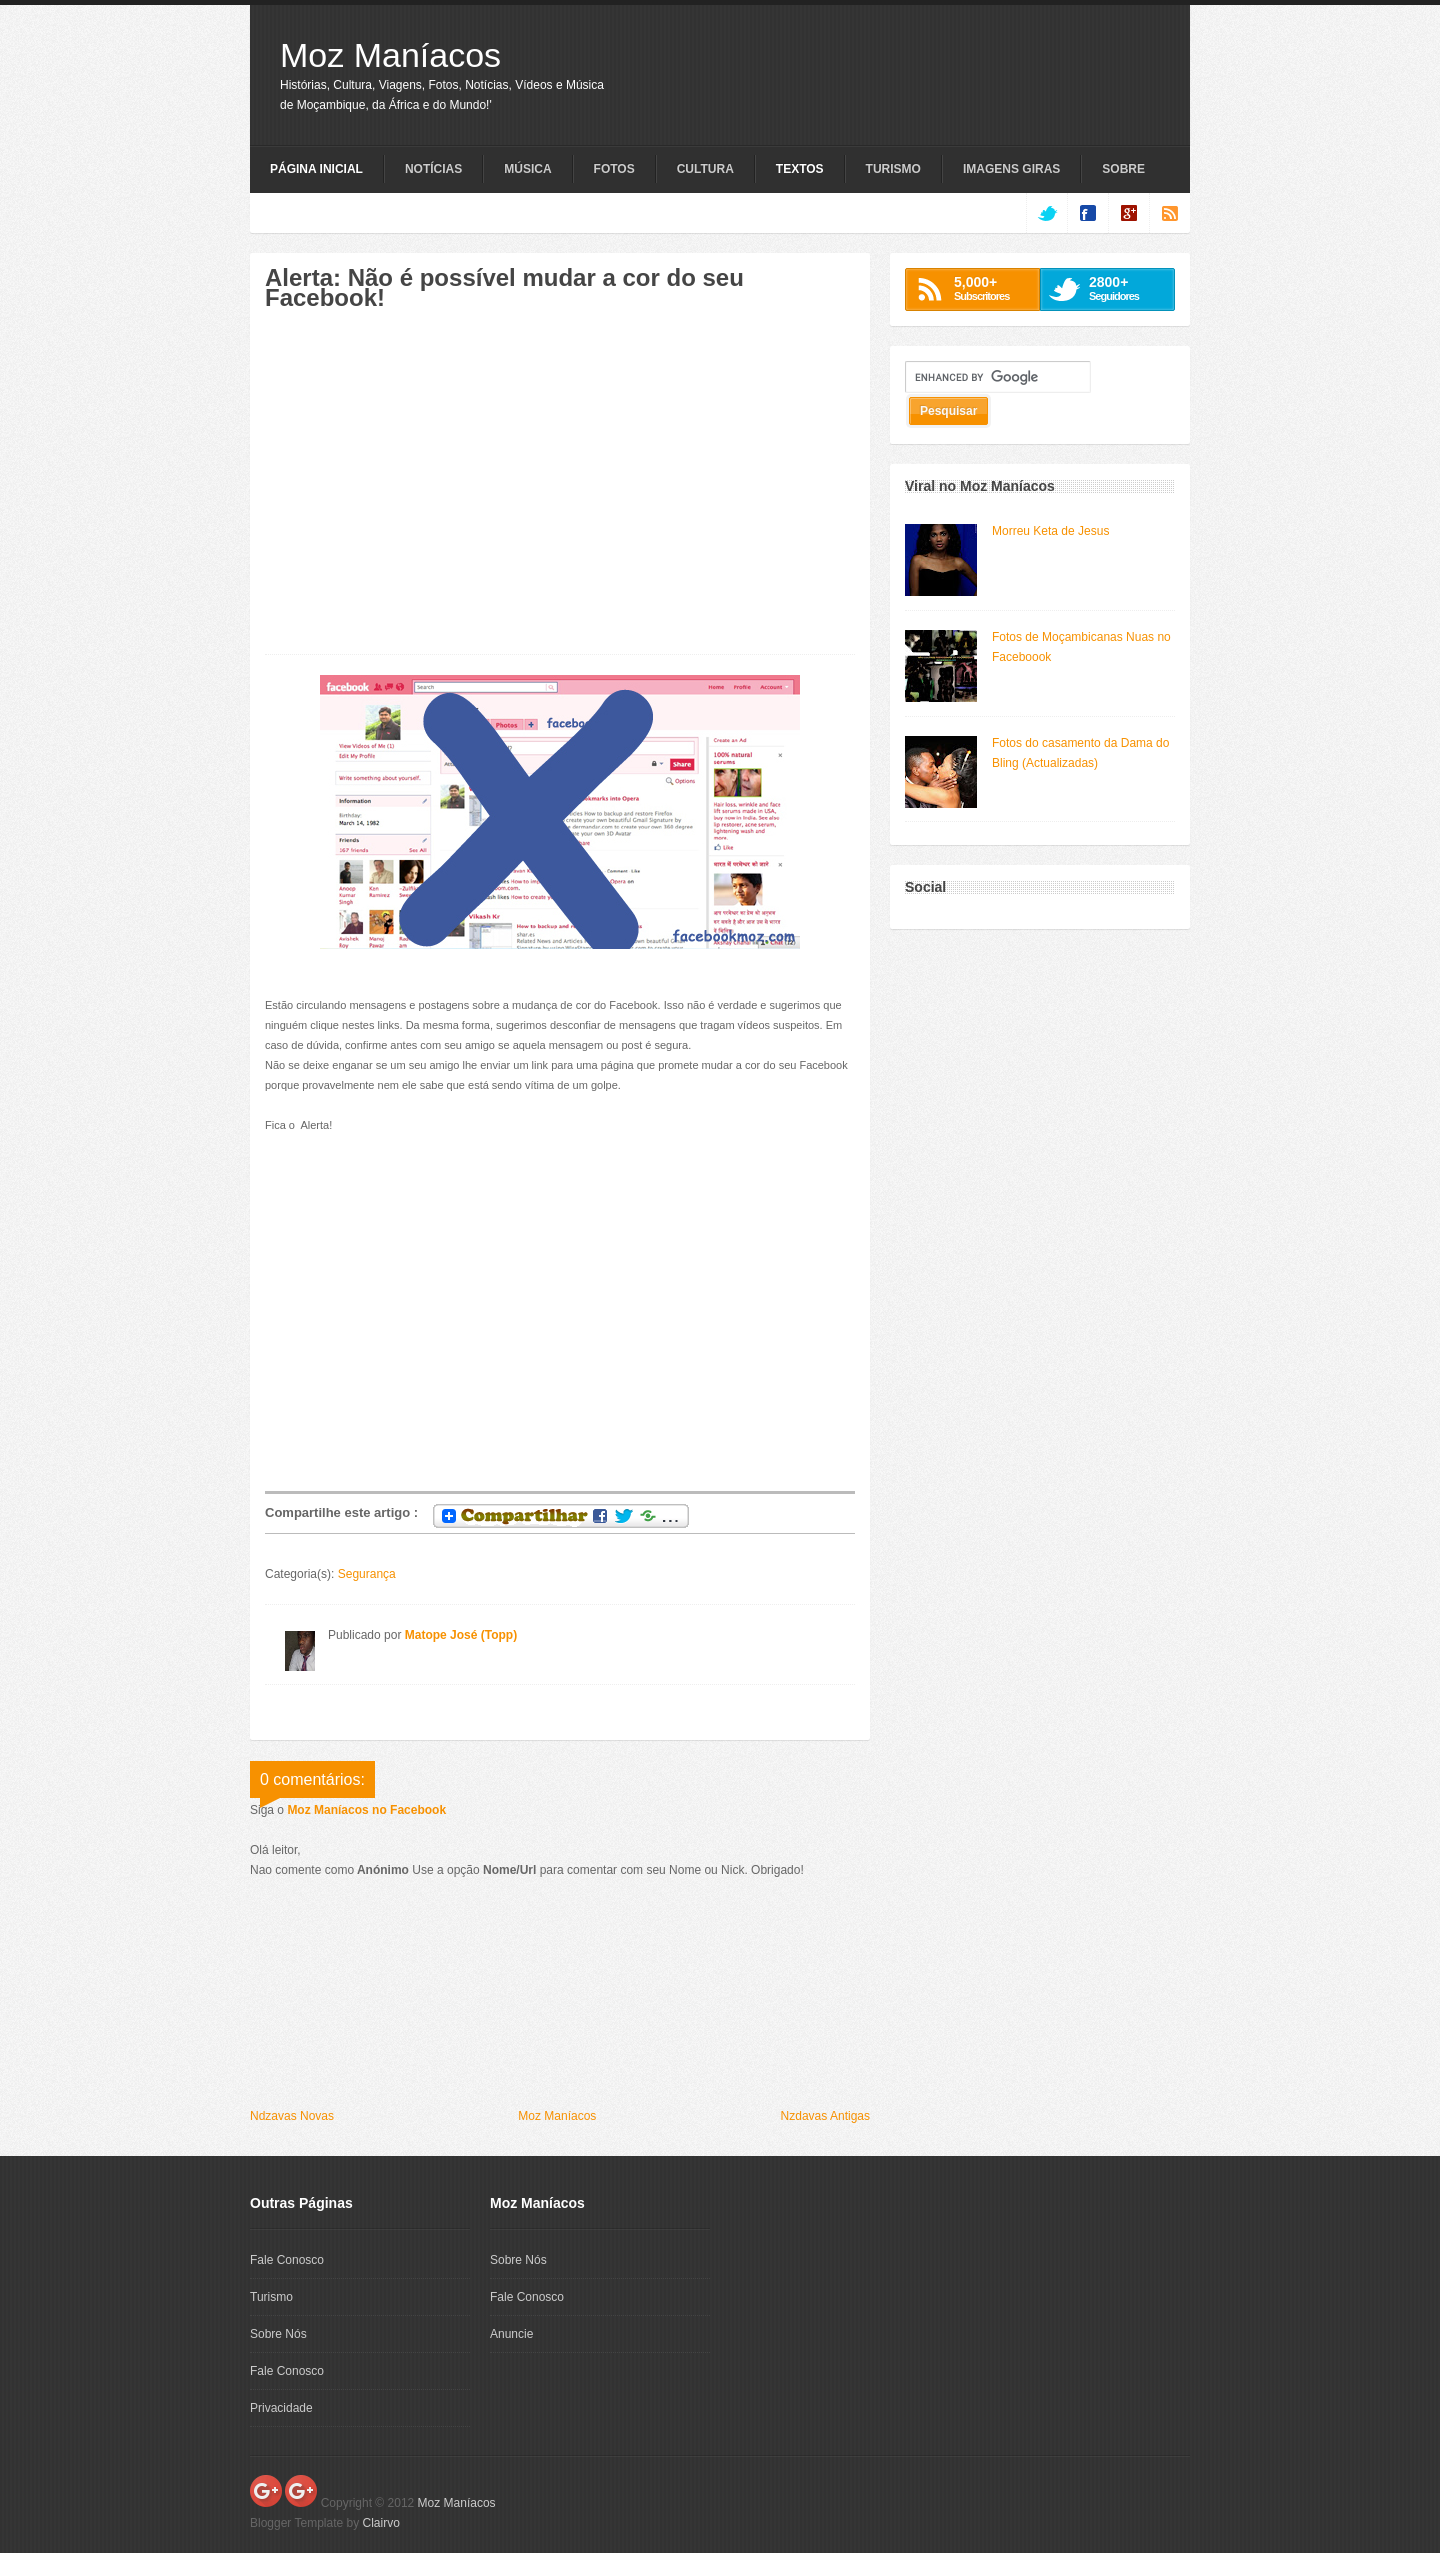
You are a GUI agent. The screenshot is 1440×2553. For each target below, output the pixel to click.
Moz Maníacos (390, 55)
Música (527, 169)
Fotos (614, 169)
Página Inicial (316, 169)
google (1128, 213)
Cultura (705, 169)
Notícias (433, 169)
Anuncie (511, 2334)
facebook (1087, 213)
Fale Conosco (287, 2260)
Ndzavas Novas (292, 2116)
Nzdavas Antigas (825, 2116)
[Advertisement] (433, 493)
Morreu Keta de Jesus (1050, 531)
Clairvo (381, 2523)
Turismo (893, 169)
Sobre (1123, 169)
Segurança (367, 1574)
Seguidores (1126, 288)
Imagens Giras (1011, 169)
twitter (1046, 213)
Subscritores (991, 288)
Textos (800, 169)
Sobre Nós (278, 2334)
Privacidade (281, 2408)
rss (1169, 213)
